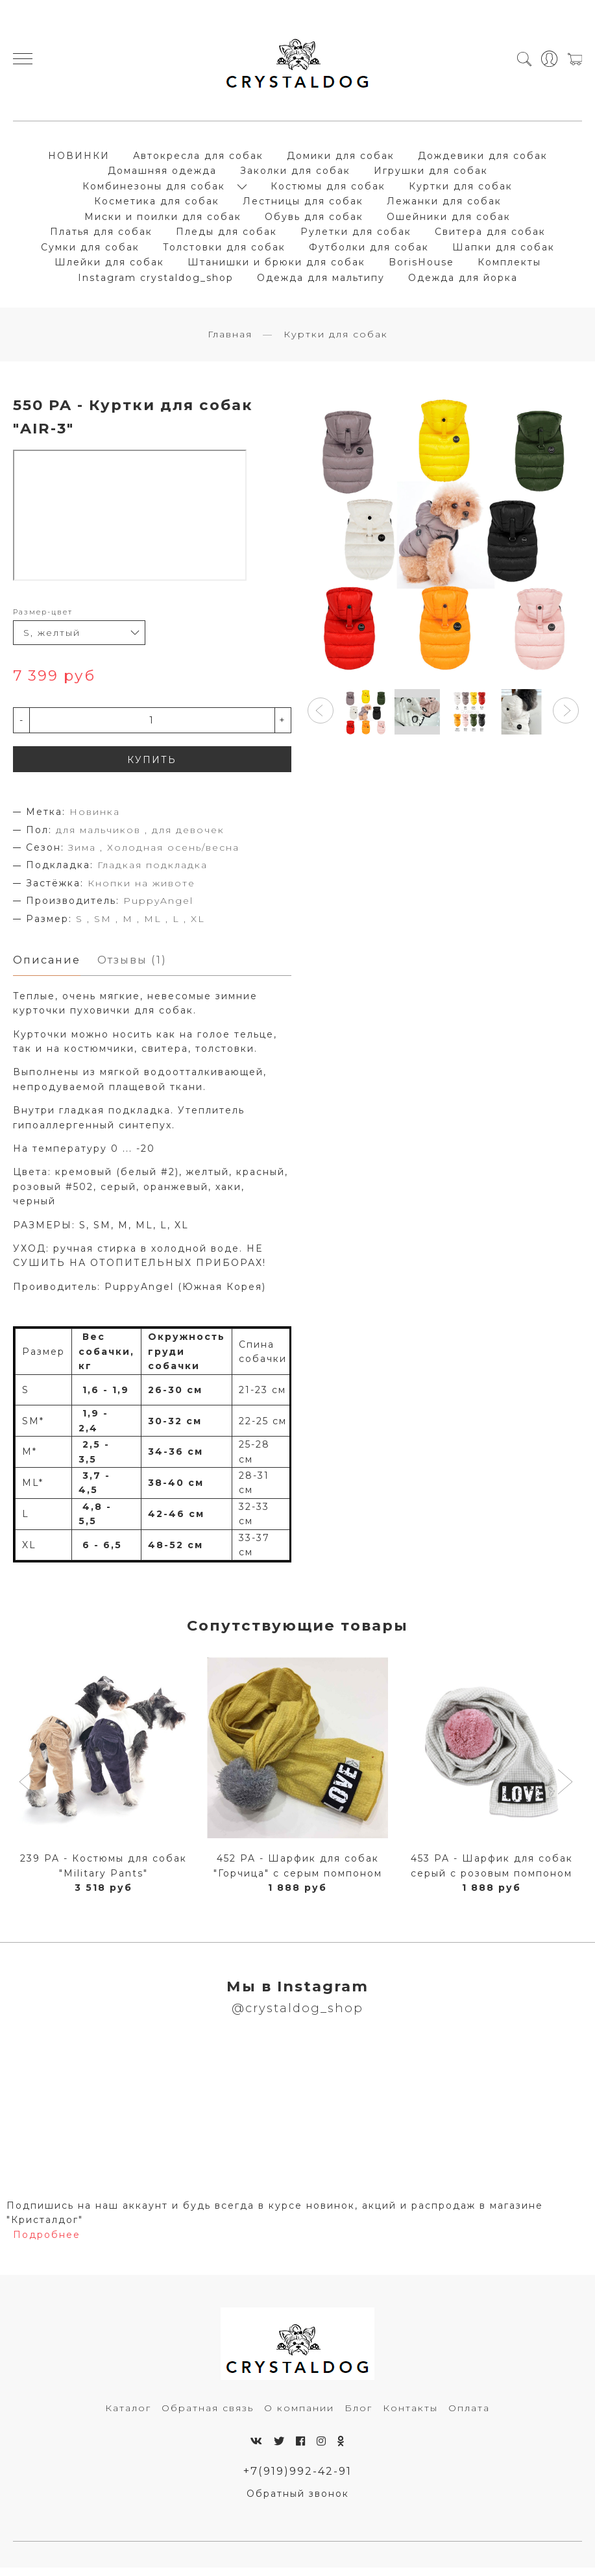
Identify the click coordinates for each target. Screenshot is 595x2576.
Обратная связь (208, 2416)
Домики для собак (341, 159)
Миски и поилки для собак (162, 220)
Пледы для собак (226, 235)
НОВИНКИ (79, 159)
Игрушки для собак (431, 174)
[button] (321, 718)
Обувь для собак (314, 220)
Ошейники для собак (449, 220)
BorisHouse (421, 266)
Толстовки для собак (224, 250)
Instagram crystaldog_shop (156, 281)
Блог (358, 2416)
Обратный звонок (298, 2502)
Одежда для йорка (463, 281)
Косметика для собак (156, 205)
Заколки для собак (295, 174)
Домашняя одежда (162, 174)
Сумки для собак (90, 250)
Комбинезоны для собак (153, 189)
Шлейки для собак (109, 266)
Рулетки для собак (355, 235)
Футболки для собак (369, 250)
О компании (299, 2416)
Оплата (469, 2416)
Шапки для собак (503, 250)
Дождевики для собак (483, 159)
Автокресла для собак (198, 159)
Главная (230, 341)
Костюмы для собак (328, 189)
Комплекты (509, 266)
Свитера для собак (490, 235)
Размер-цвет (43, 619)
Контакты (410, 2416)
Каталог (128, 2416)
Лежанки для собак (444, 205)
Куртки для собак (461, 189)
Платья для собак (101, 235)
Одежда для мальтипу (321, 281)
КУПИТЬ (151, 767)
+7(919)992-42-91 (297, 2479)
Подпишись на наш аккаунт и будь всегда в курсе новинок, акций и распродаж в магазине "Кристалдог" (274, 2220)
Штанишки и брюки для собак (276, 266)
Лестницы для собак (303, 205)
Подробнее (46, 2242)
